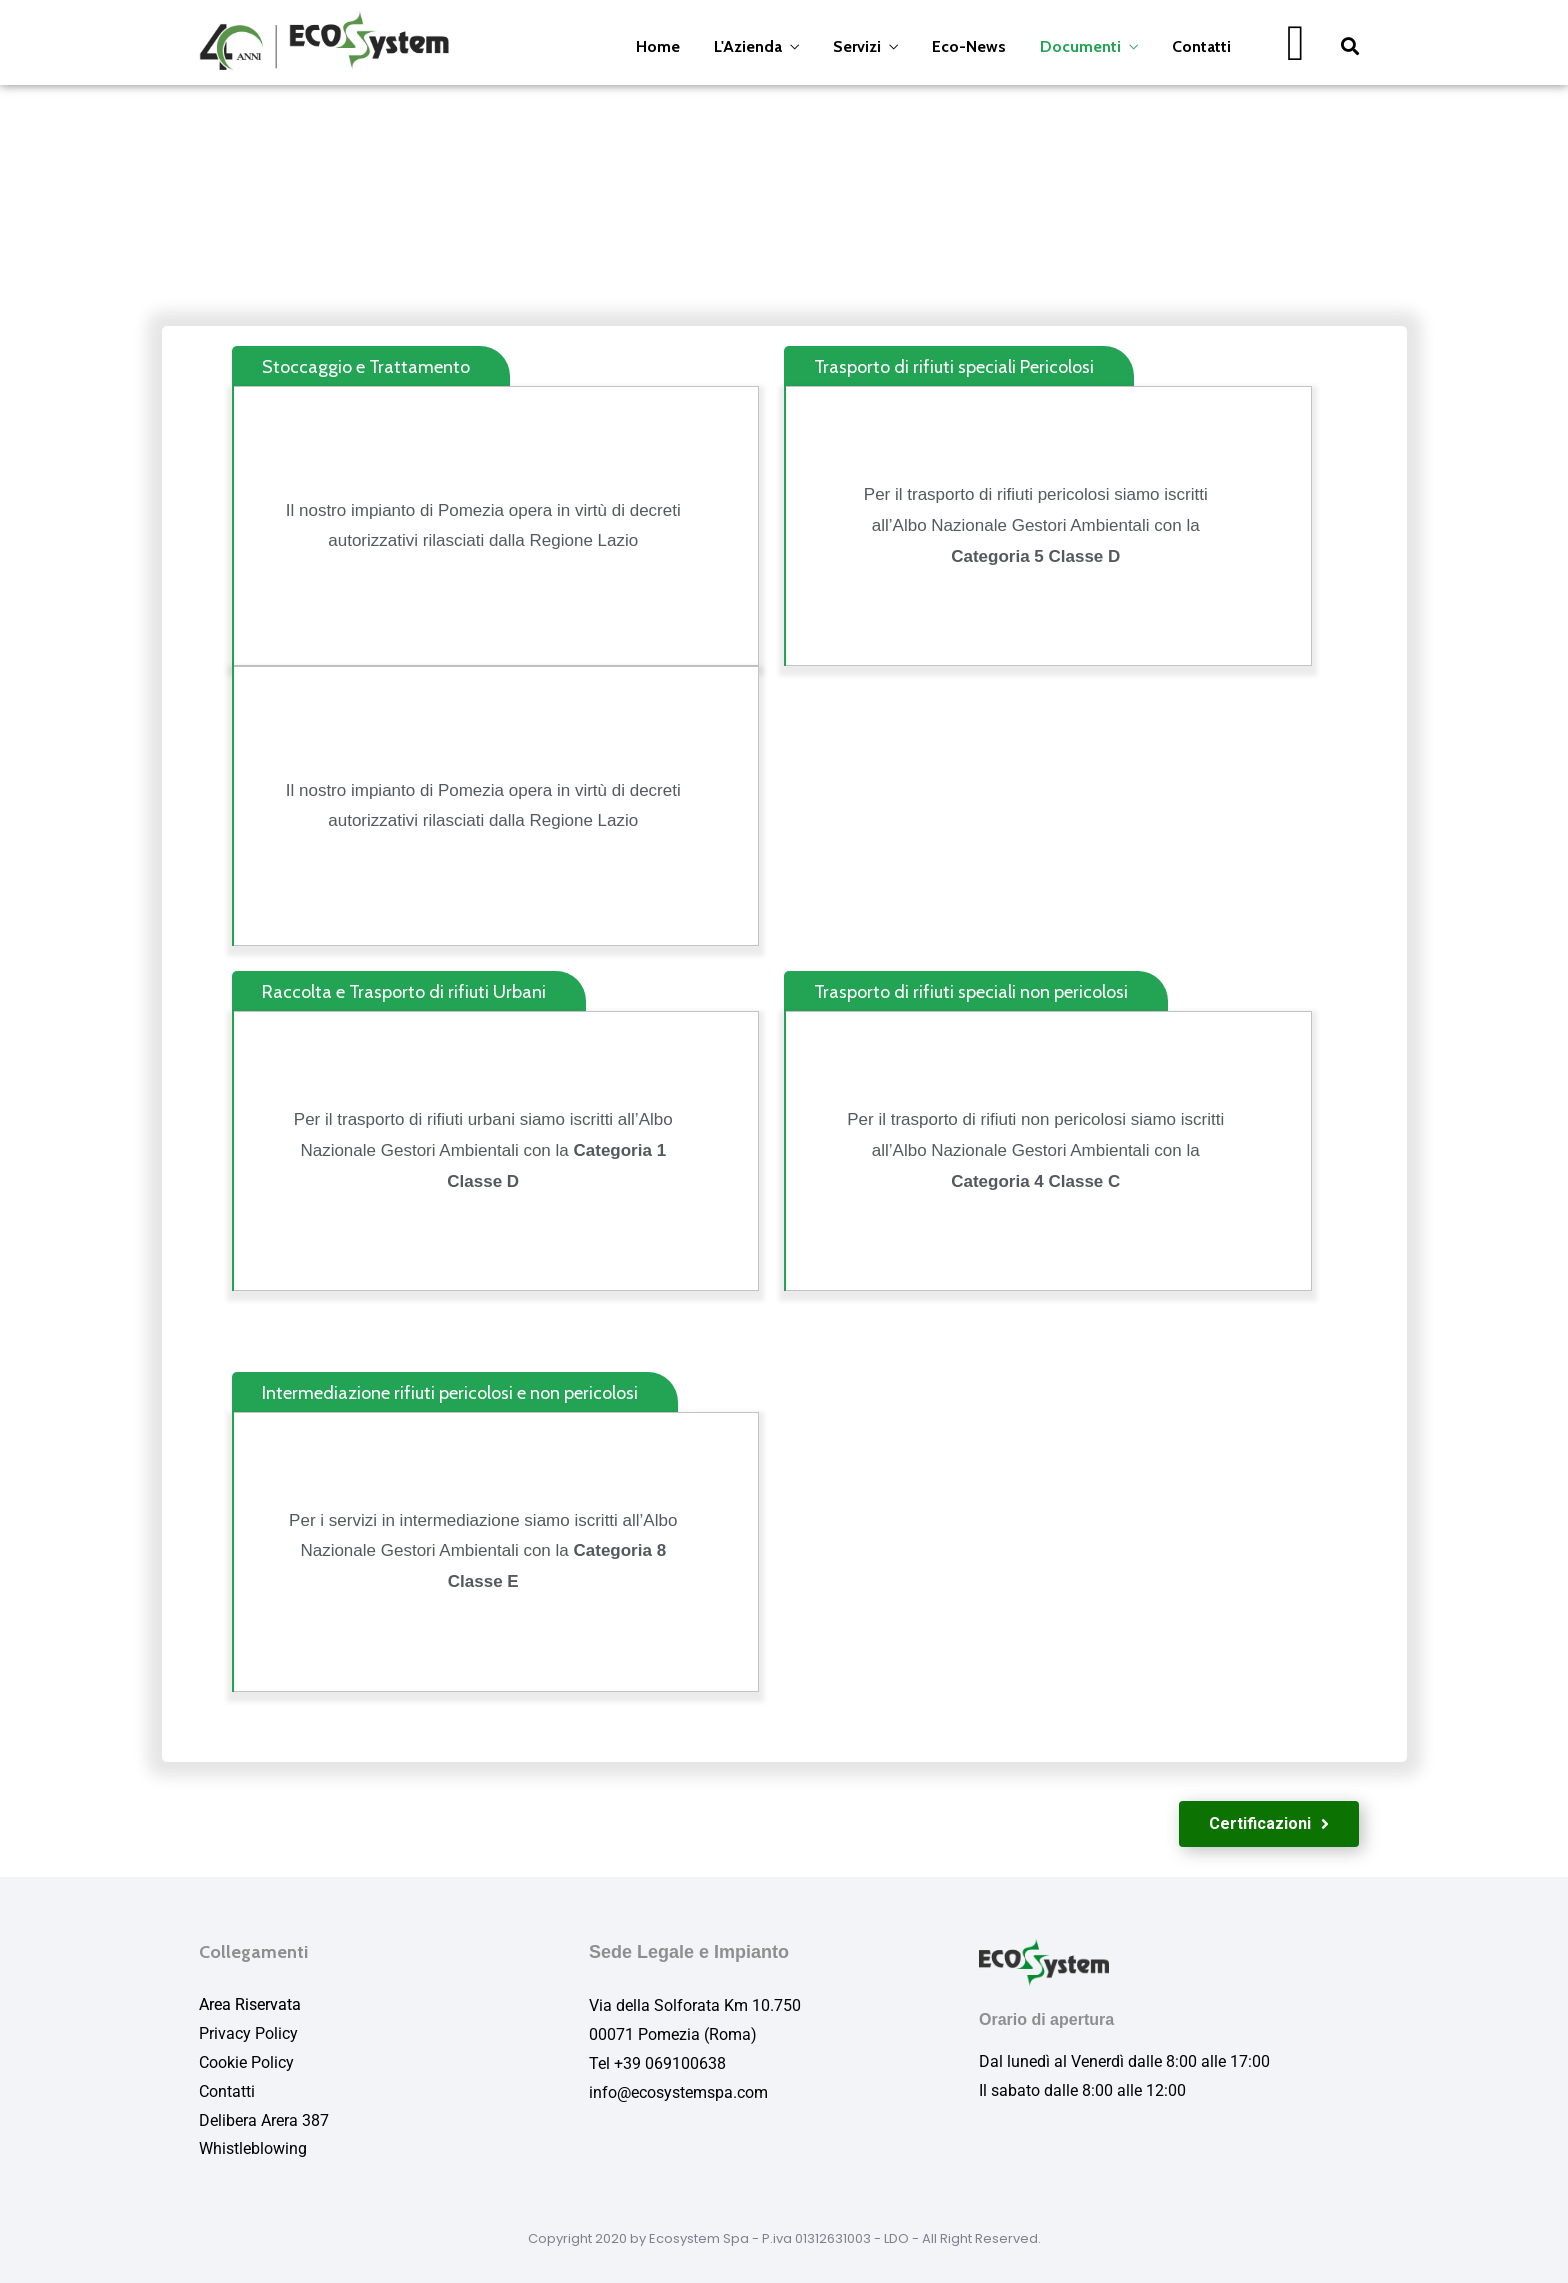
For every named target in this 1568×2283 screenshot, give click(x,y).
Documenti (1080, 46)
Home (658, 46)
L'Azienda (748, 46)
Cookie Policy (246, 2062)
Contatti (1201, 46)
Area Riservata (250, 2004)
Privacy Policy (248, 2033)
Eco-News (969, 46)
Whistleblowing (253, 2148)
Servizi (857, 46)
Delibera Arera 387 (264, 2120)
